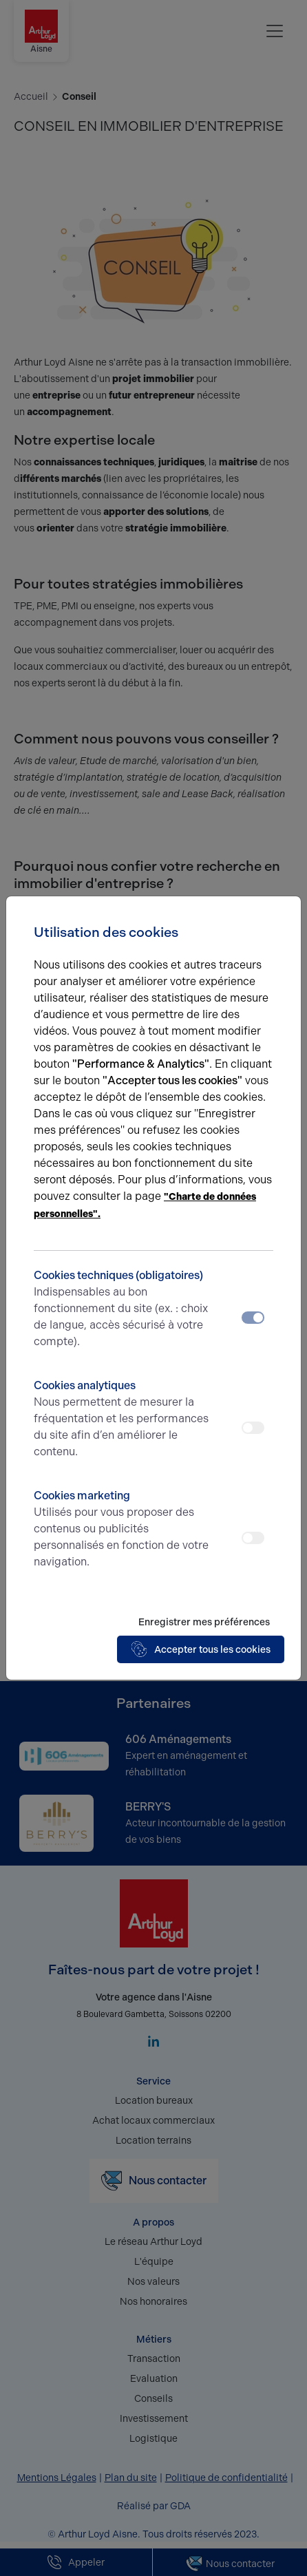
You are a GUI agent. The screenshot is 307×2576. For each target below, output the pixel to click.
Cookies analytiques (123, 1419)
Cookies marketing (123, 1529)
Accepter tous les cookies (201, 1649)
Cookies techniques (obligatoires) (123, 1309)
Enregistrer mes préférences (204, 1622)
